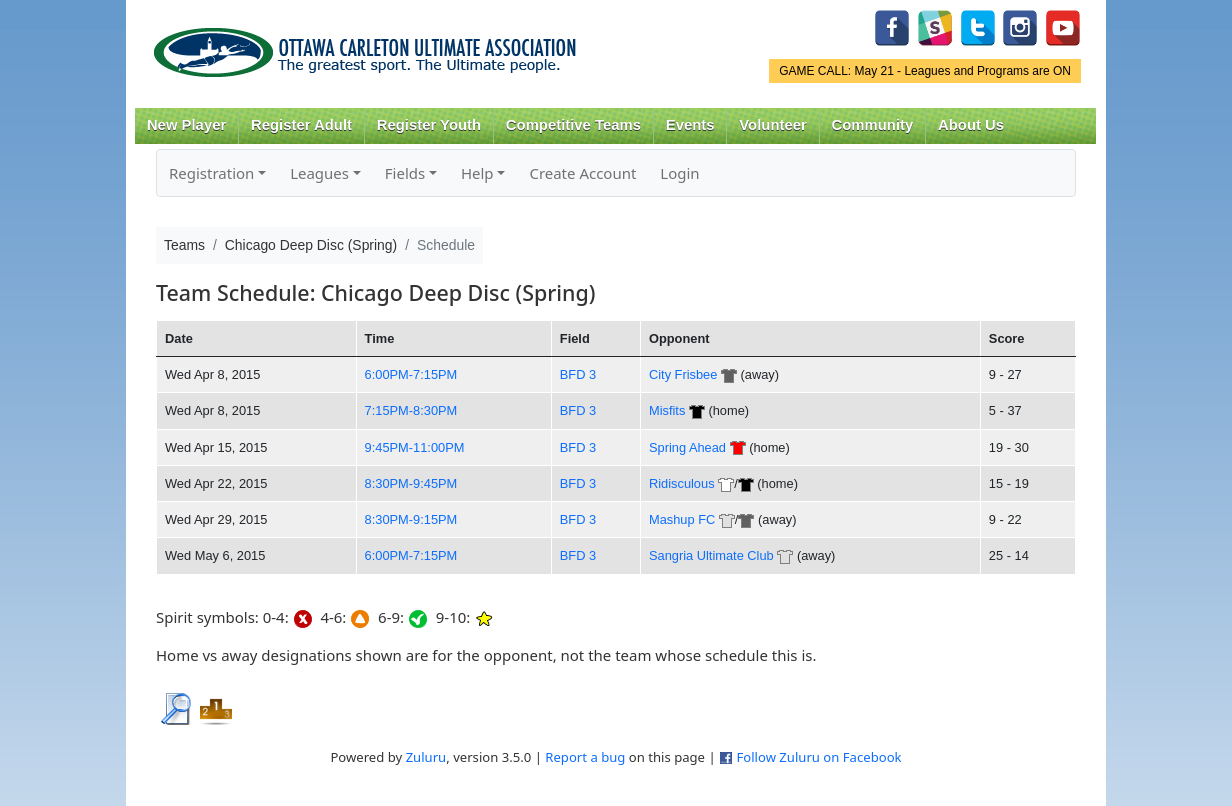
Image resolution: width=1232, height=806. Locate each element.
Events (690, 125)
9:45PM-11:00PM (415, 447)
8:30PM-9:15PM (411, 519)
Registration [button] (211, 173)
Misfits (667, 410)
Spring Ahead (687, 447)
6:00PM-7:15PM (411, 374)
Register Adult (301, 125)
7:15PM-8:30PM (411, 410)
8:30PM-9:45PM (411, 483)
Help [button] (477, 173)
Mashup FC (682, 519)
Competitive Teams (573, 125)
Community (873, 125)
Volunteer (772, 125)
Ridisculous (682, 483)
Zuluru (426, 757)
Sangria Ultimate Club (711, 555)
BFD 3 (578, 374)
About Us (971, 125)
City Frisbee (683, 374)
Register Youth (429, 125)
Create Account (582, 173)
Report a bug (585, 757)
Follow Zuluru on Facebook (818, 757)
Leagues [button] (319, 173)
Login (679, 173)
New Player (186, 125)
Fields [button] (405, 173)
